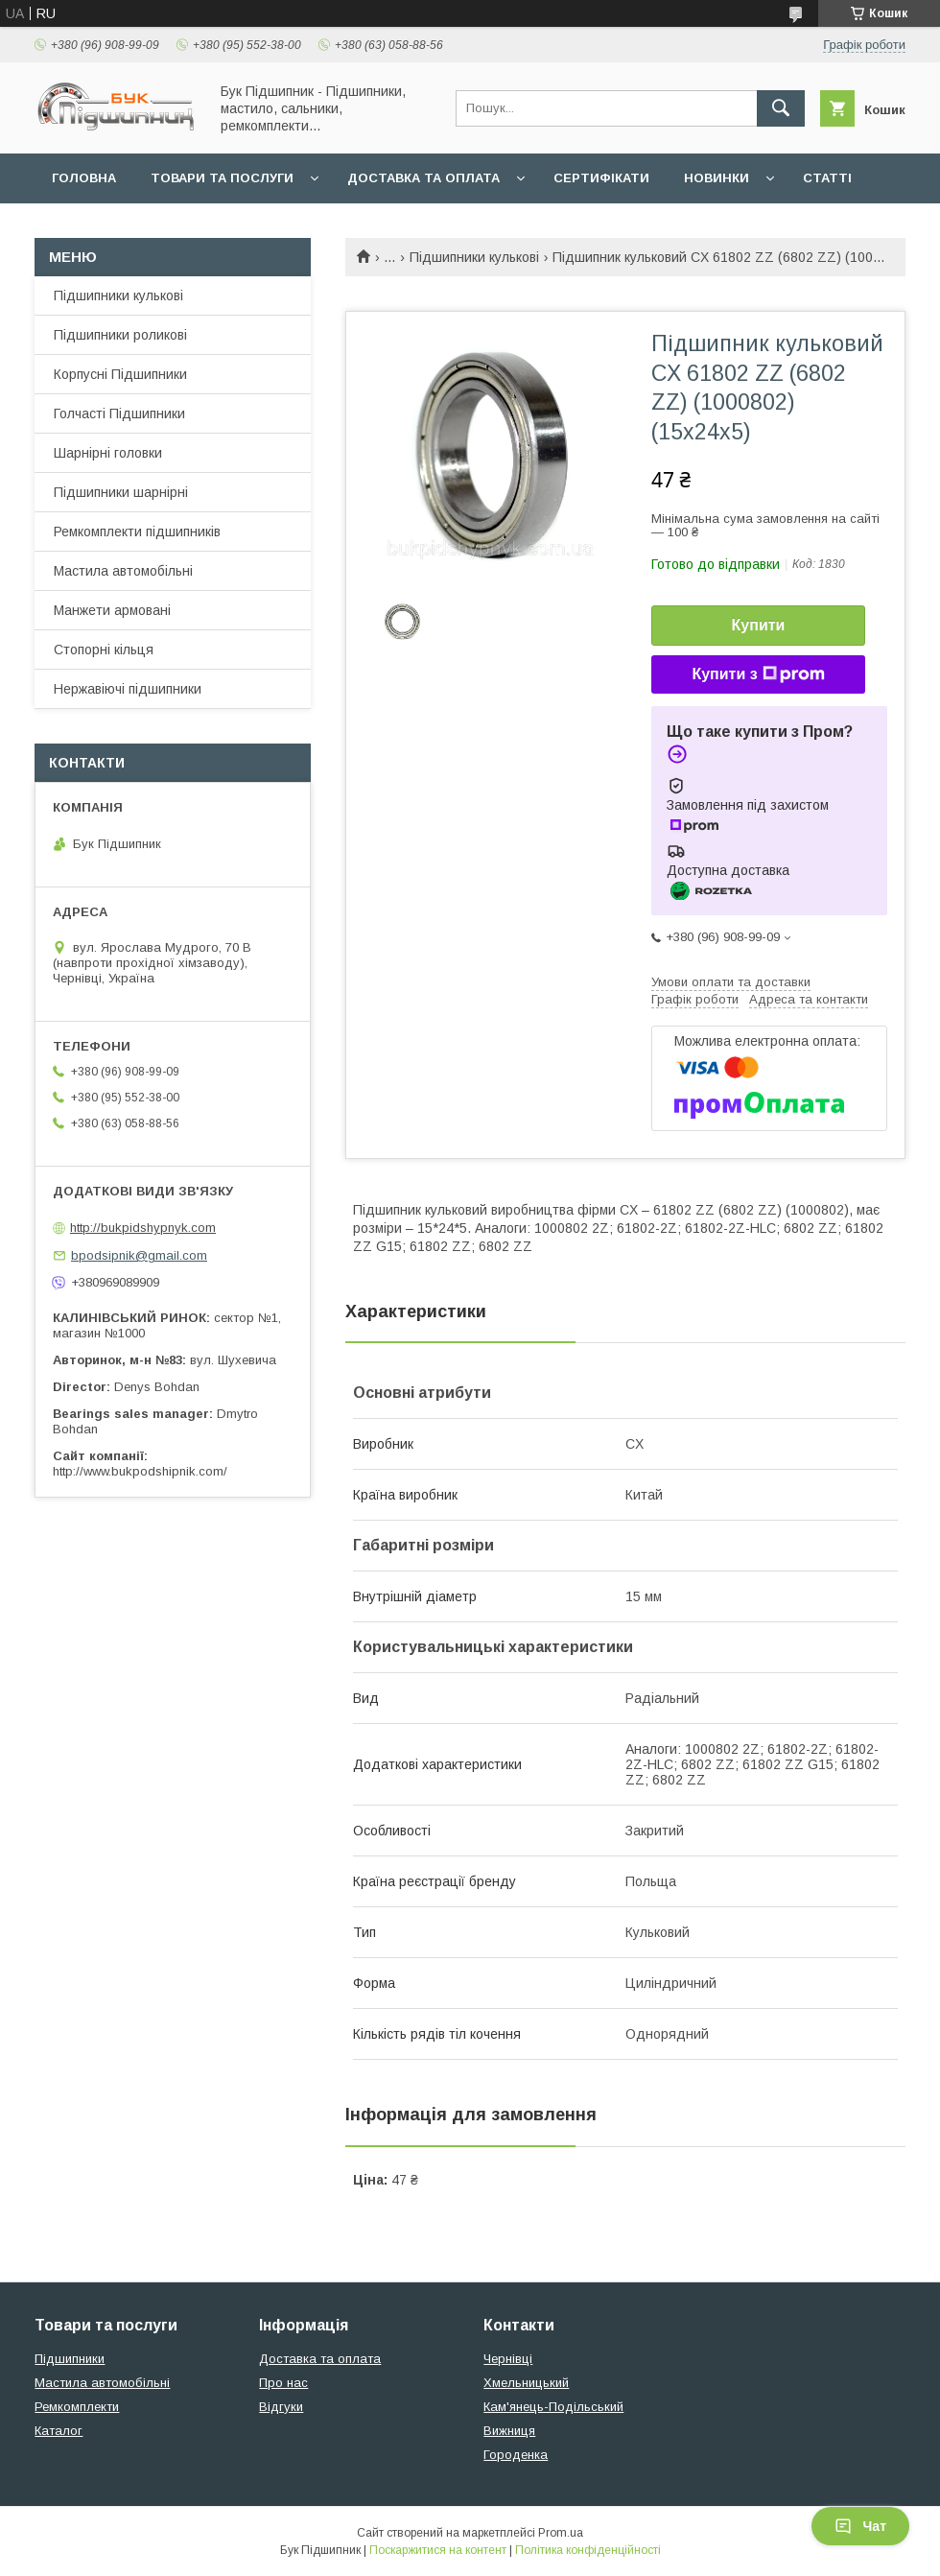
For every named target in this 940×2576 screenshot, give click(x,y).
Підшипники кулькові (474, 257)
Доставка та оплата (423, 178)
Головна (84, 178)
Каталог (58, 2430)
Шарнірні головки (108, 453)
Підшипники (70, 2358)
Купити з (758, 674)
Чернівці (507, 2358)
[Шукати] (781, 108)
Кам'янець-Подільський (553, 2406)
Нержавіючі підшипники (127, 689)
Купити (759, 625)
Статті (827, 178)
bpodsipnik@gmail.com (139, 1255)
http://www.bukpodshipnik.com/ (140, 1471)
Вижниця (509, 2430)
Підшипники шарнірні (121, 492)
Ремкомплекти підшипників (137, 531)
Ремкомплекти (77, 2406)
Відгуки (281, 2406)
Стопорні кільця (103, 649)
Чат (860, 2526)
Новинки (716, 178)
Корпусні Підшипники (120, 374)
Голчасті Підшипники (119, 413)
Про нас (283, 2382)
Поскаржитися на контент (437, 2550)
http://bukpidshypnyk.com (143, 1227)
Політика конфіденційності (588, 2550)
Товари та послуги (222, 178)
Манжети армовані (112, 610)
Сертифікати (601, 178)
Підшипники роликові (120, 335)
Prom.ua (560, 2533)
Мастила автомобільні (123, 571)
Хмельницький (526, 2382)
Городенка (515, 2454)
